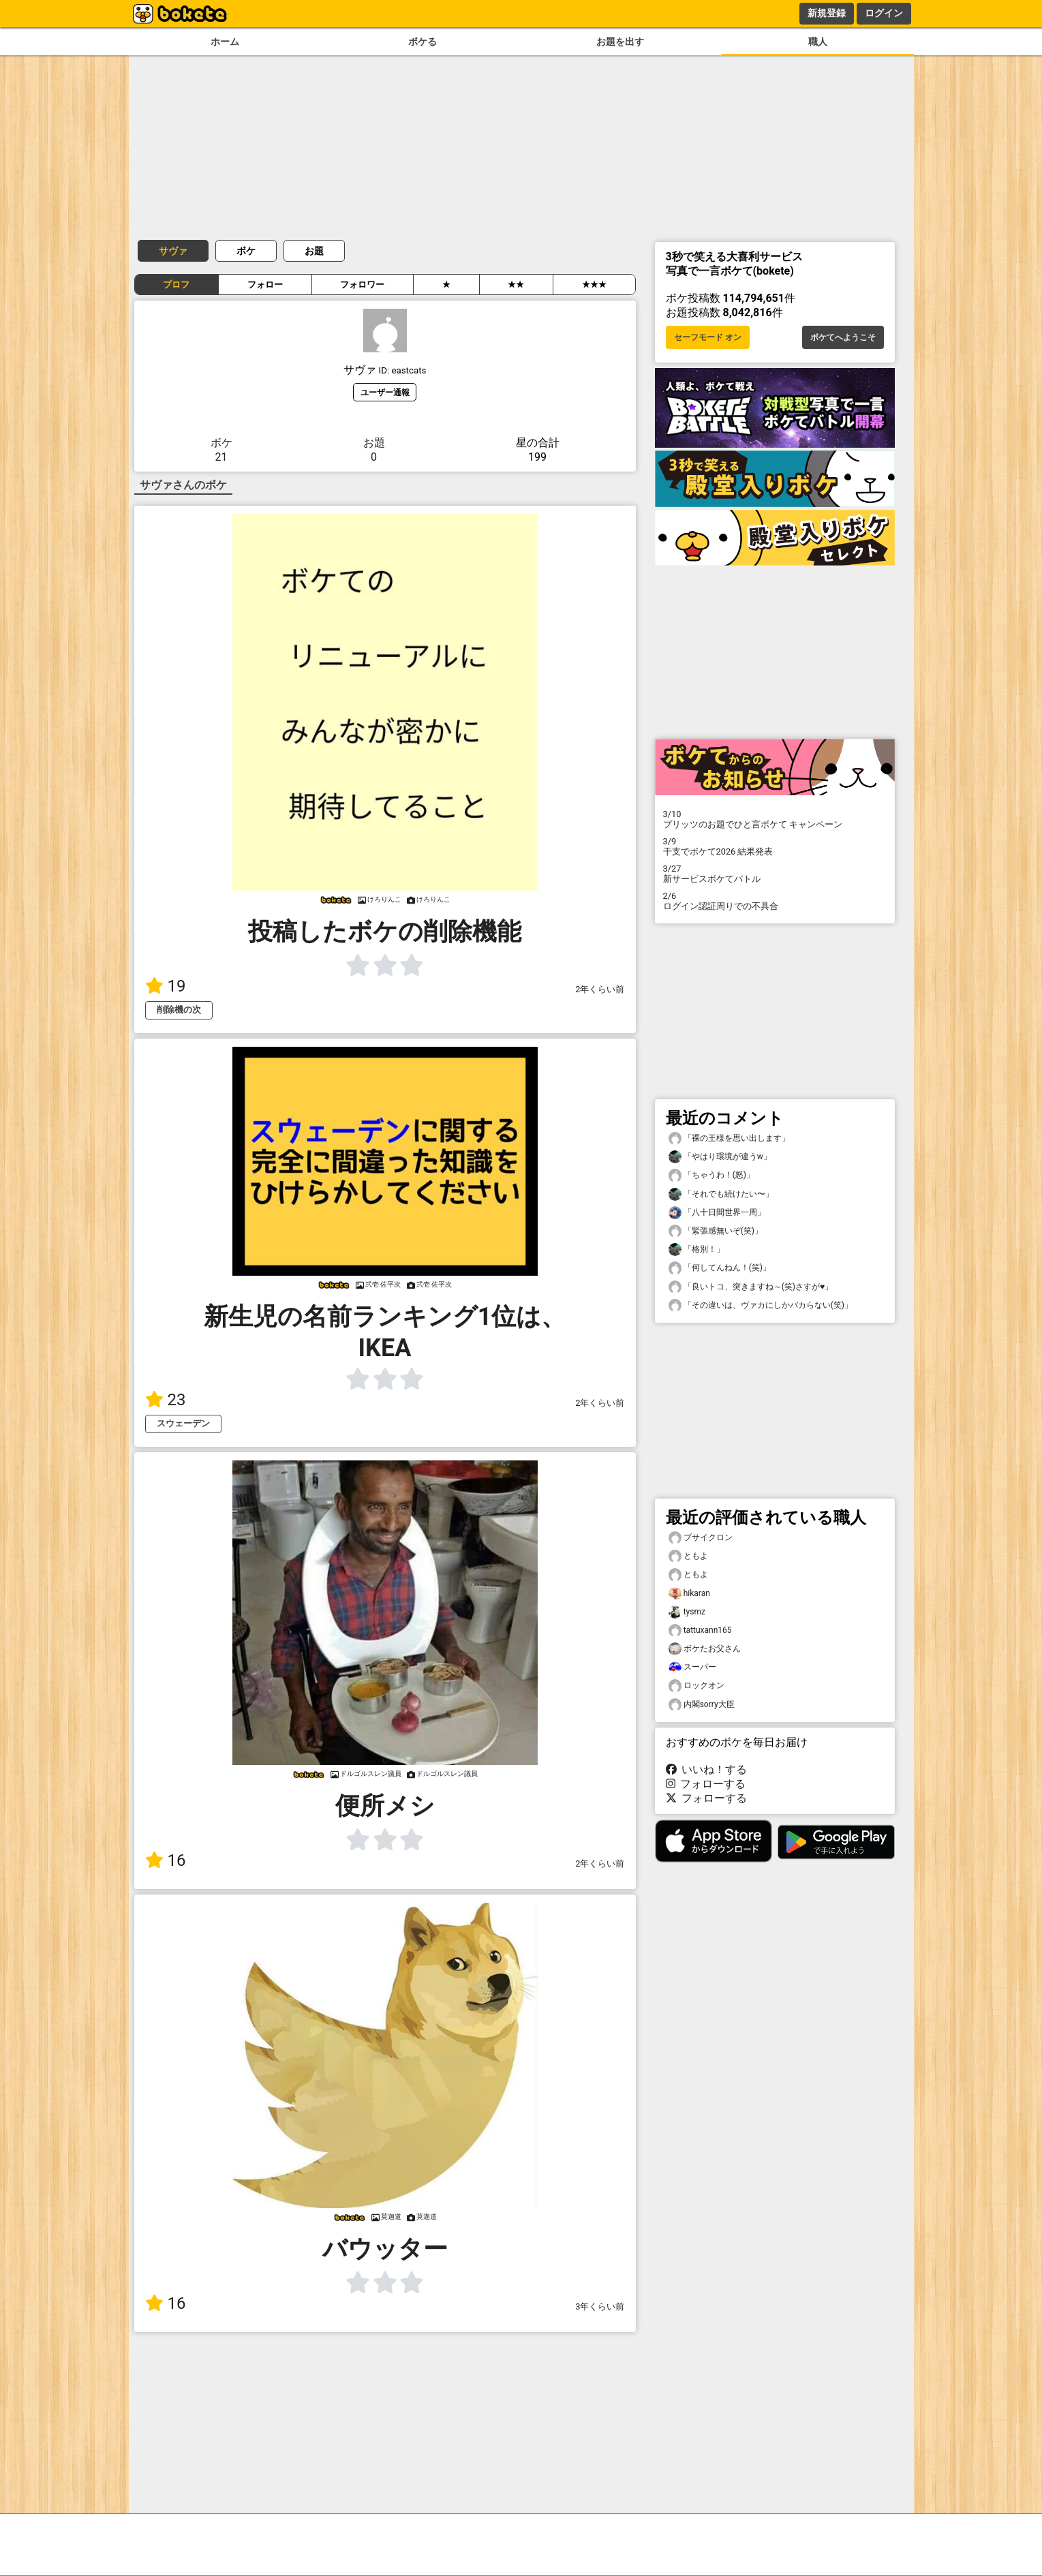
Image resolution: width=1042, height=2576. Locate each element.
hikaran (689, 1593)
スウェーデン (183, 1423)
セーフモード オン (707, 337)
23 (165, 1399)
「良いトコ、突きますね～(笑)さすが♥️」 (751, 1287)
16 (165, 1860)
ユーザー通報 (385, 392)
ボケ (246, 250)
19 (165, 986)
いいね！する (707, 1769)
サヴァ (173, 250)
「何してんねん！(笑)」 (720, 1267)
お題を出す (620, 42)
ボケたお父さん (705, 1648)
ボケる (422, 42)
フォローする (706, 1783)
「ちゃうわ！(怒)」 (711, 1175)
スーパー (692, 1667)
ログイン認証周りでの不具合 (775, 901)
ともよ (688, 1556)
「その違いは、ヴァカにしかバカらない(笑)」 (761, 1305)
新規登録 (827, 12)
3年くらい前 (599, 2306)
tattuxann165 (700, 1630)
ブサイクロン (701, 1537)
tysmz (687, 1612)
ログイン (884, 12)
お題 (314, 250)
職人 (817, 42)
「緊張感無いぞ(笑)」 (716, 1231)
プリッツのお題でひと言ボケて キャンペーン (775, 819)
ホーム (225, 42)
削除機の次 (179, 1010)
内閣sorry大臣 (702, 1704)
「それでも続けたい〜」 (721, 1194)
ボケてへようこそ (843, 337)
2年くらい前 (599, 989)
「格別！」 (696, 1249)
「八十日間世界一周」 (717, 1212)
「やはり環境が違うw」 (720, 1156)
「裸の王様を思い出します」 (729, 1138)
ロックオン (696, 1685)
